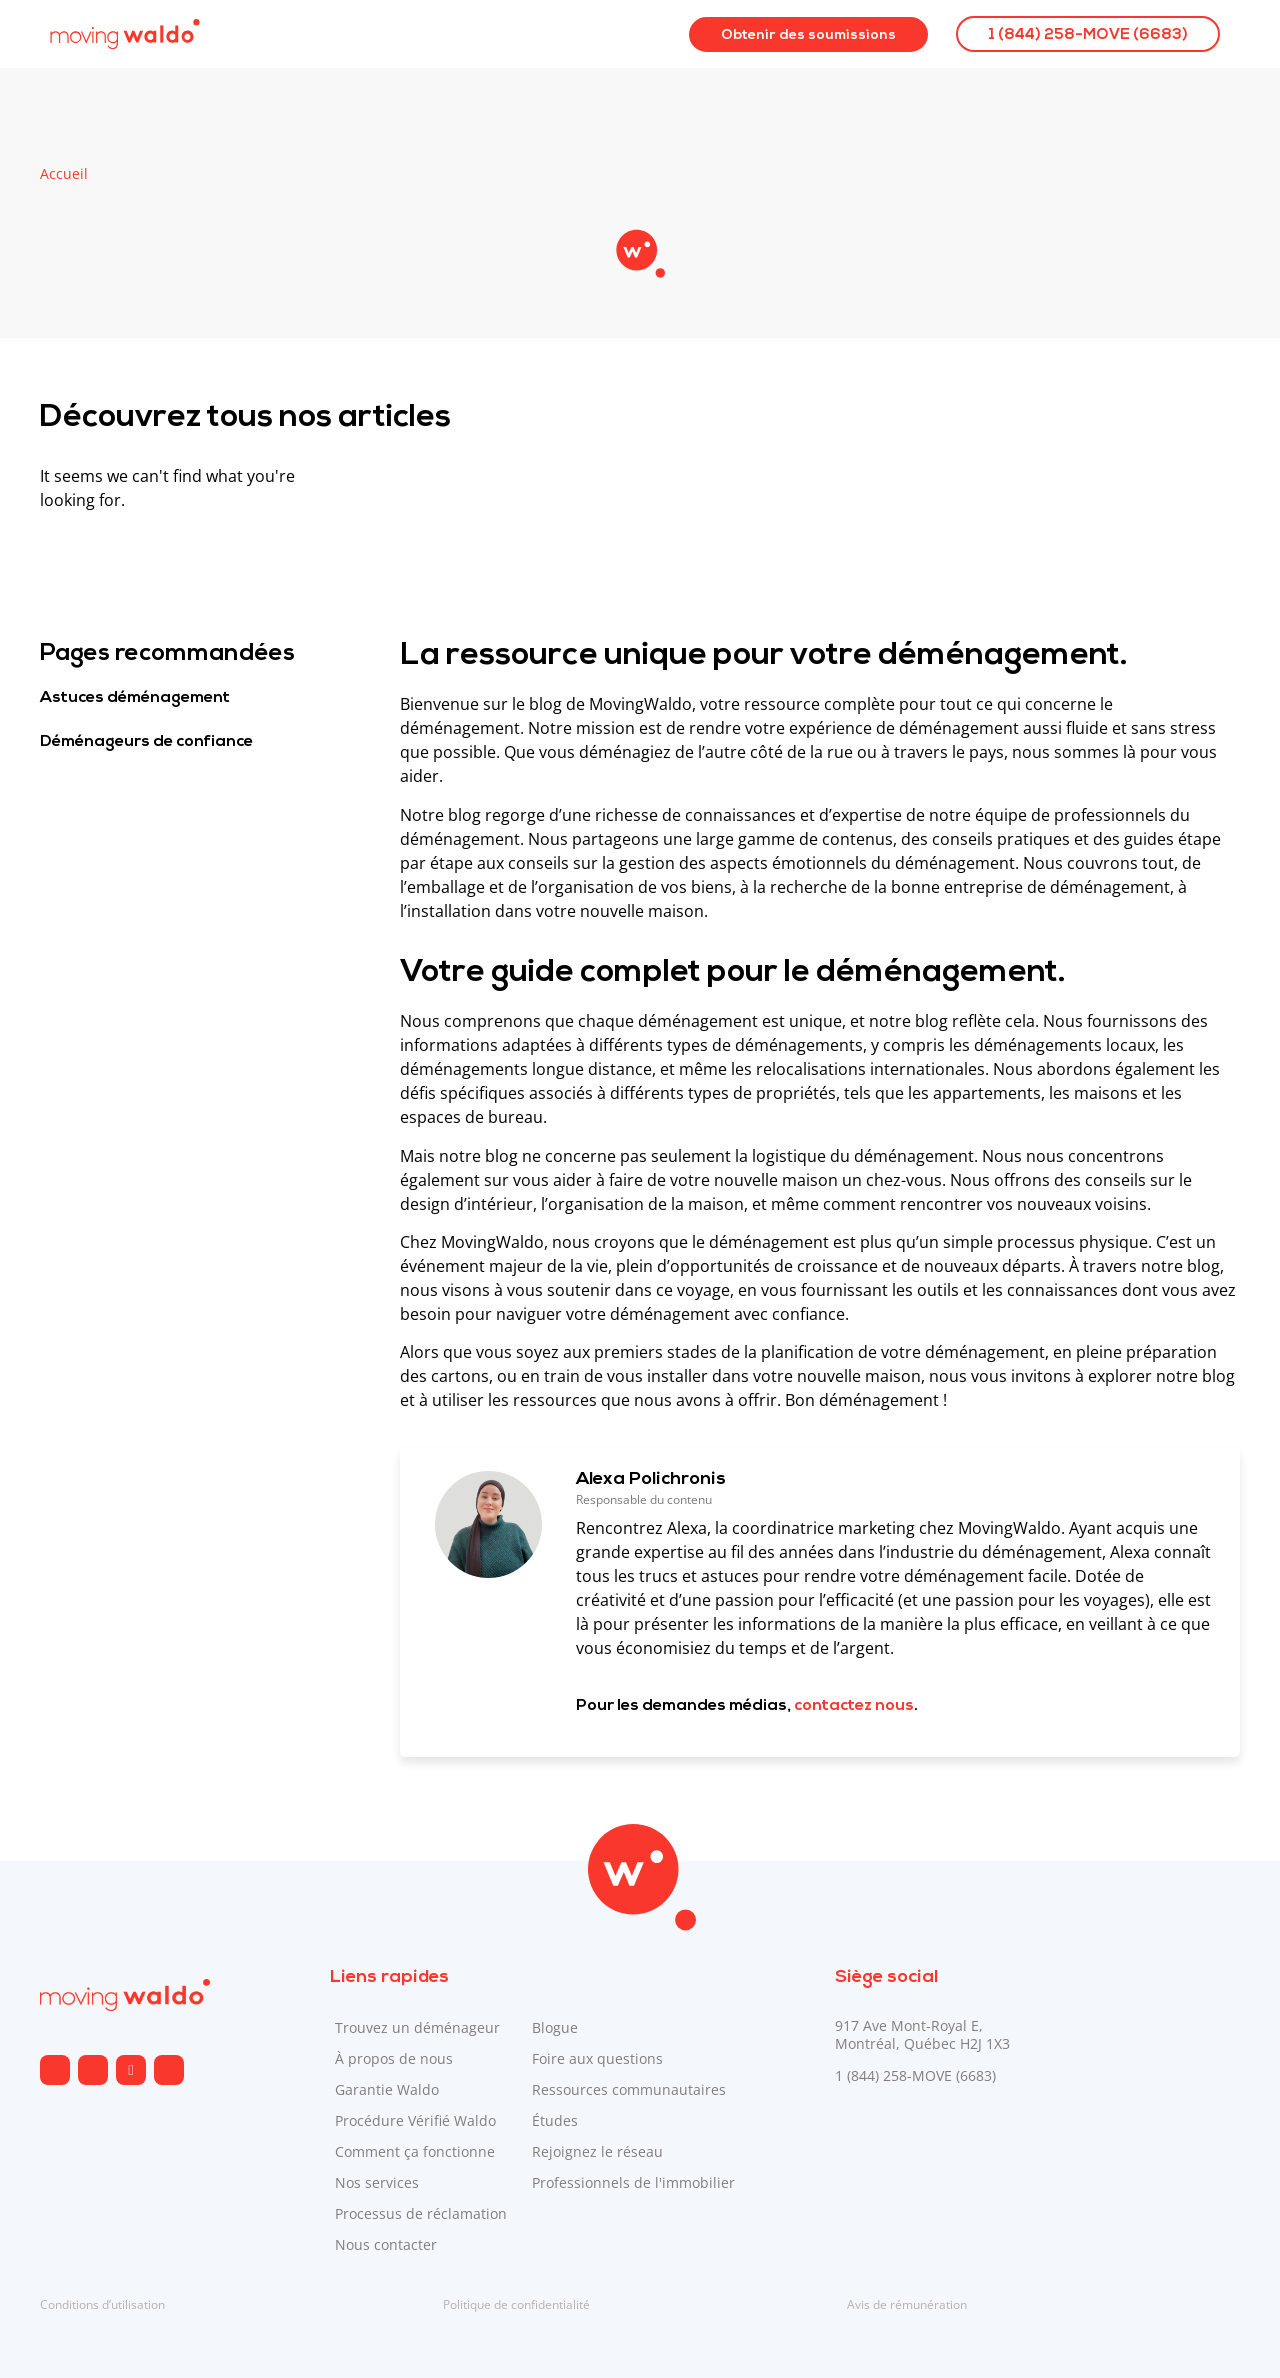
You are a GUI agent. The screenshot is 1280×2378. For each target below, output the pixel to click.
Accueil (64, 173)
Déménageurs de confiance (146, 742)
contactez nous (854, 1706)
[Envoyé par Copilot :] (820, 1210)
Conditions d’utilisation (102, 2304)
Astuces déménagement (135, 698)
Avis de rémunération (907, 2304)
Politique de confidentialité (516, 2304)
